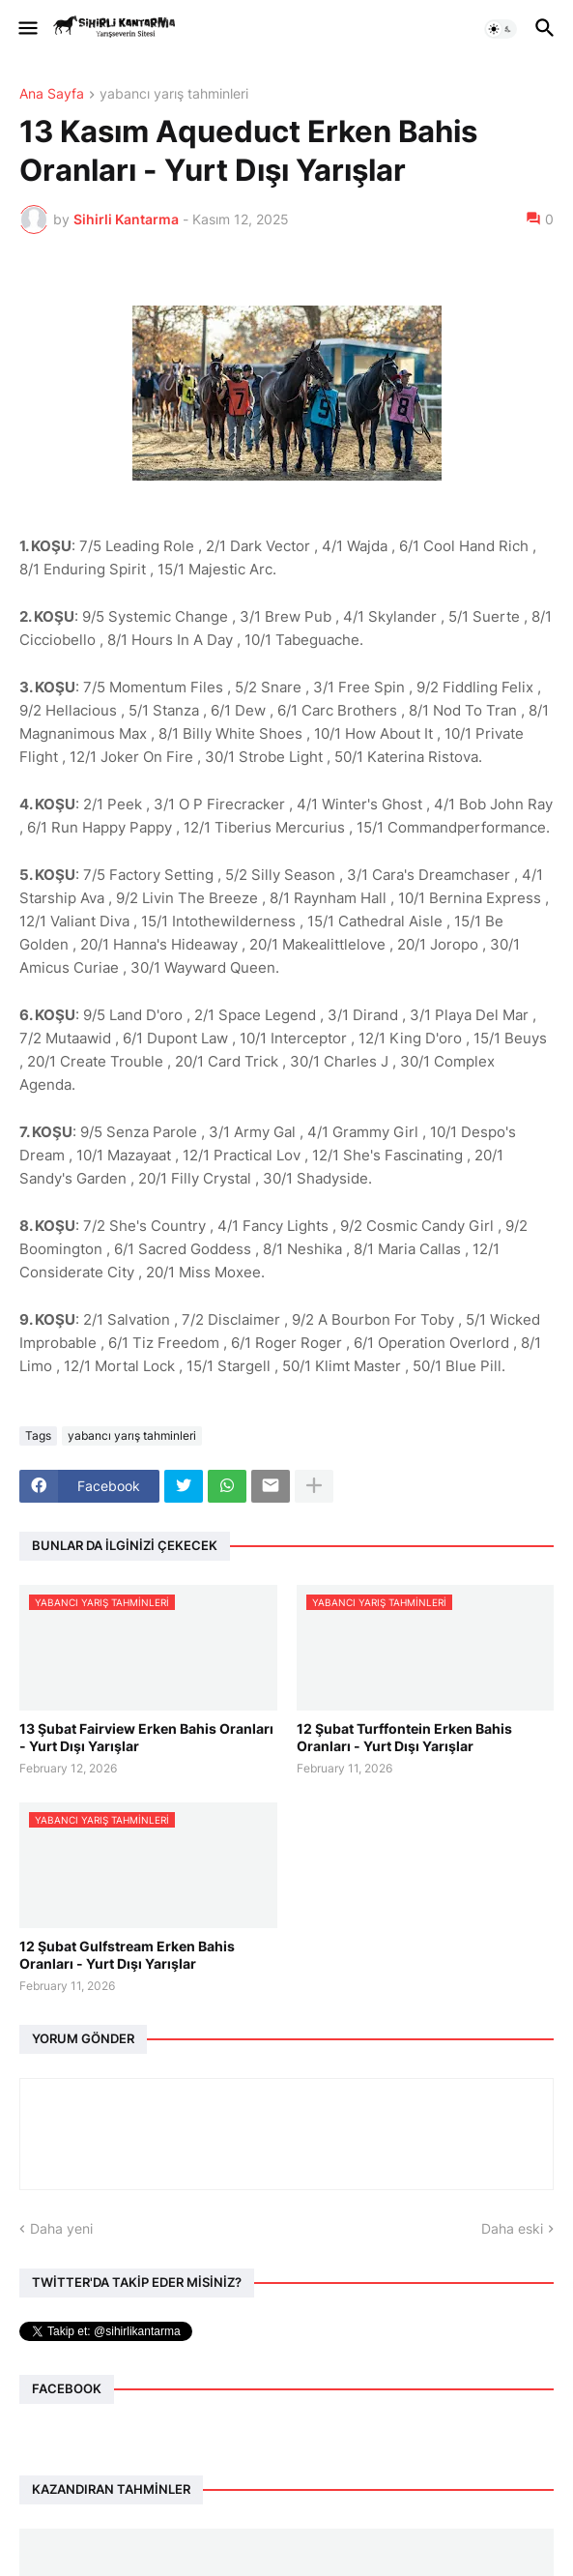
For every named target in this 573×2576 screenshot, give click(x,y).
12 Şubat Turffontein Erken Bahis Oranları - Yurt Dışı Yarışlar (404, 1737)
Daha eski (512, 2228)
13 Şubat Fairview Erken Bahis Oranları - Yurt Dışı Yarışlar (146, 1737)
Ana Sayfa (51, 94)
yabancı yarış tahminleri (174, 94)
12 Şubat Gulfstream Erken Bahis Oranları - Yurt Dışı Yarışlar (127, 1955)
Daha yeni (61, 2228)
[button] (26, 29)
